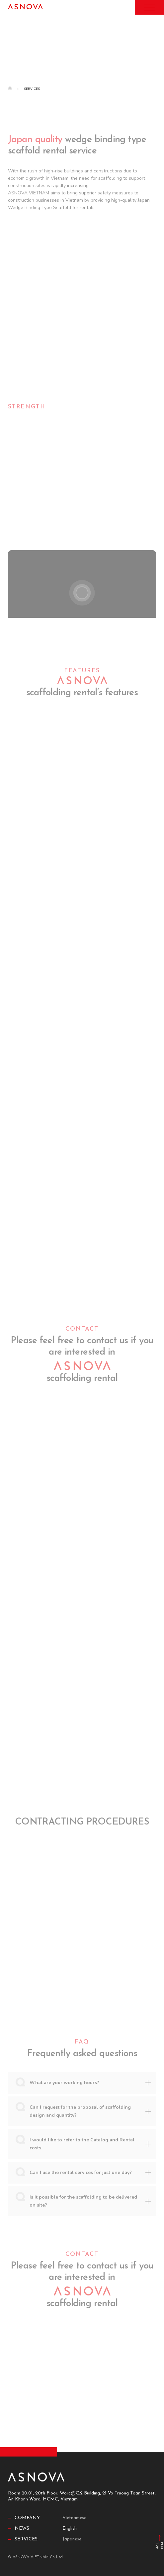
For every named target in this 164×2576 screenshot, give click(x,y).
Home (13, 89)
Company (27, 2517)
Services (26, 2539)
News (22, 2528)
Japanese (71, 2539)
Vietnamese (74, 2517)
